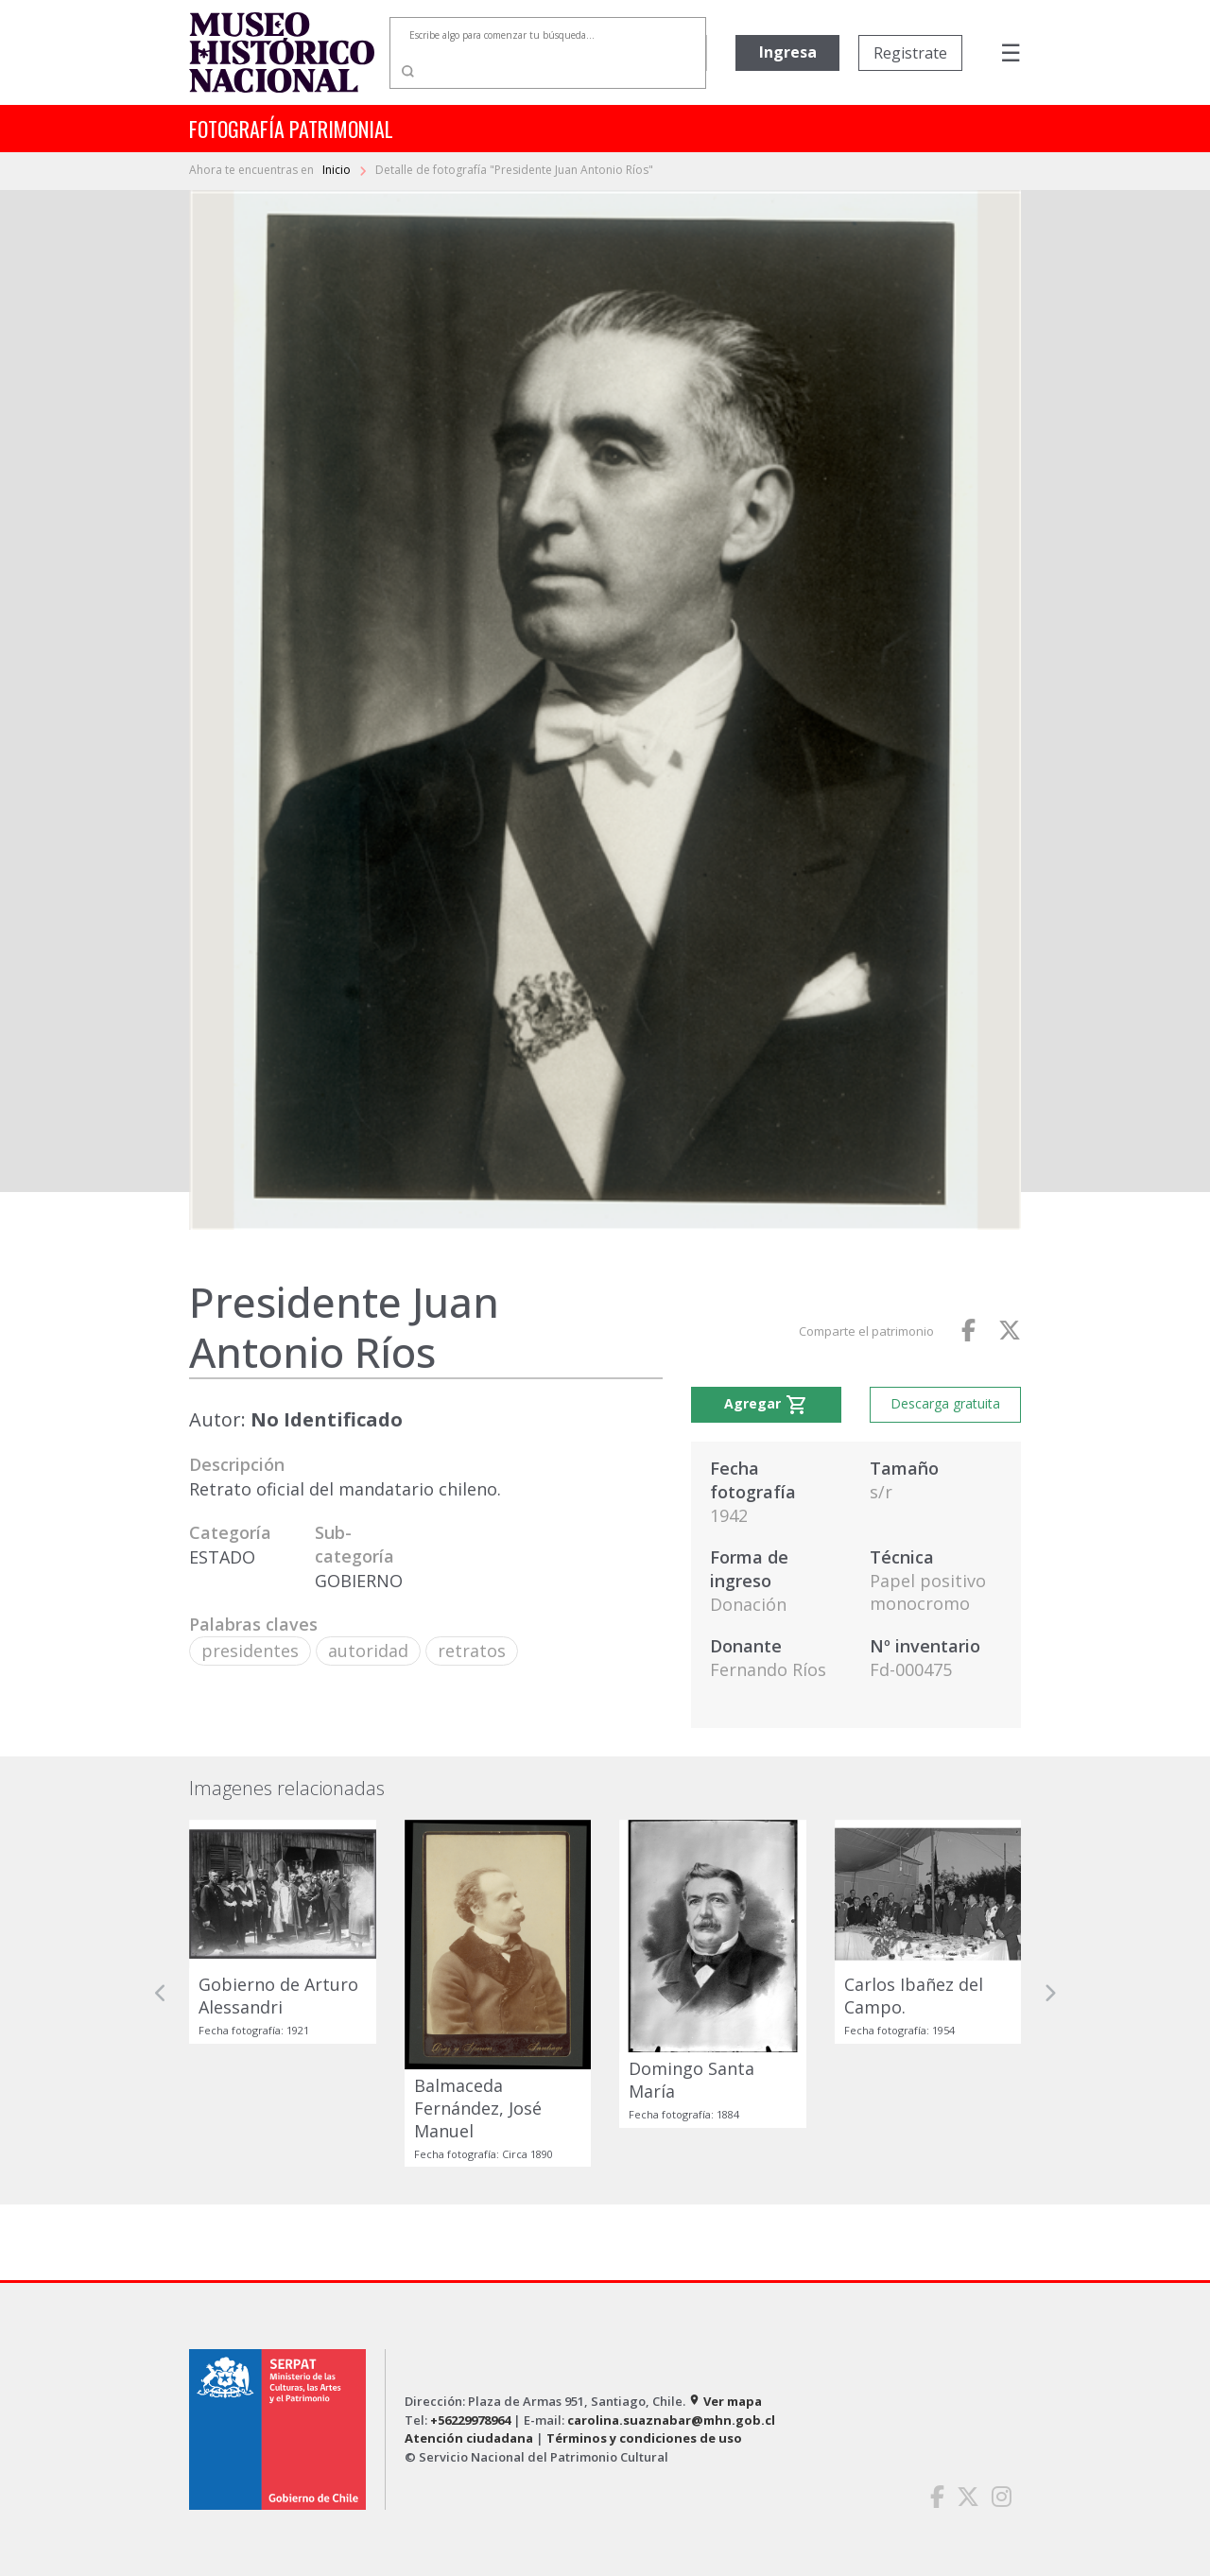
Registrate (910, 53)
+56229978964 (470, 2420)
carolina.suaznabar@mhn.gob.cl (671, 2420)
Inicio (338, 170)
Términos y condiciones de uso (644, 2437)
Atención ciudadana (469, 2437)
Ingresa (788, 52)
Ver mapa (725, 2401)
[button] (160, 1994)
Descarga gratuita (945, 1403)
